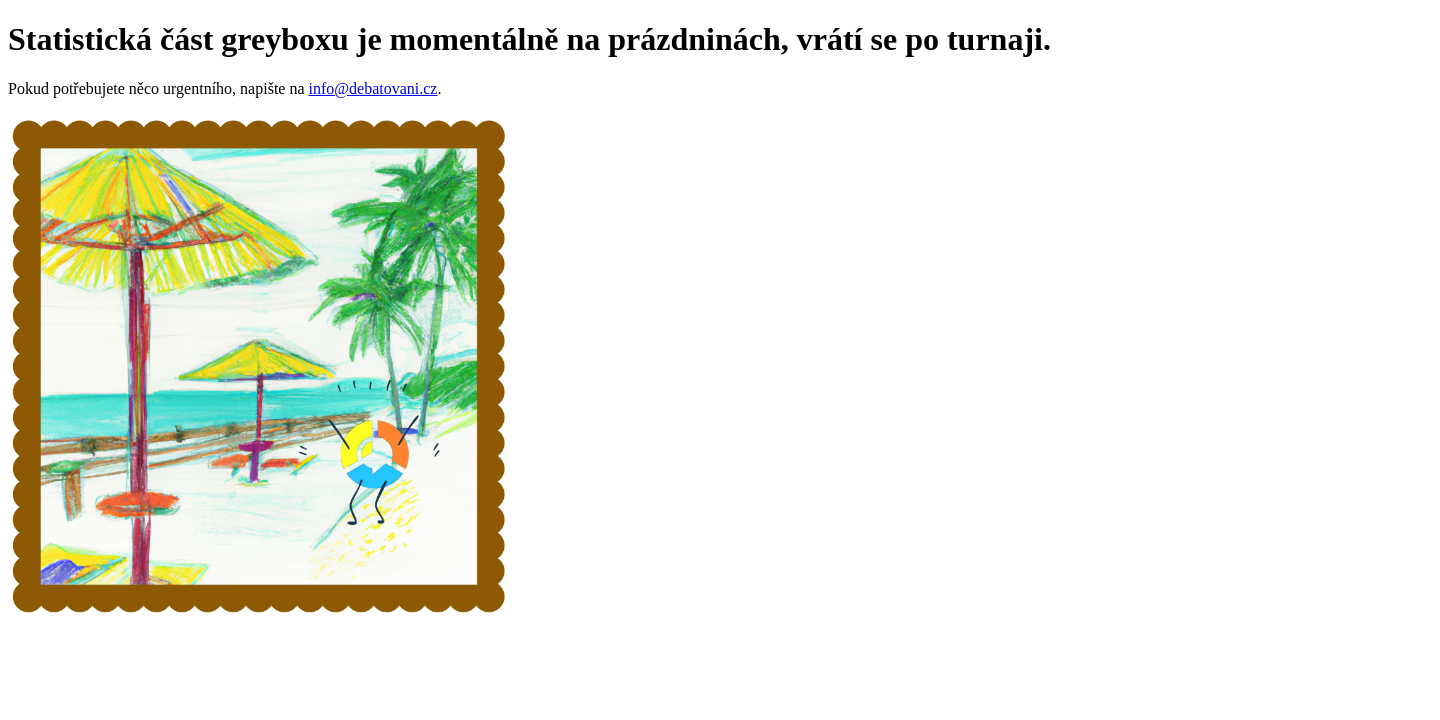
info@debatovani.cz (373, 88)
